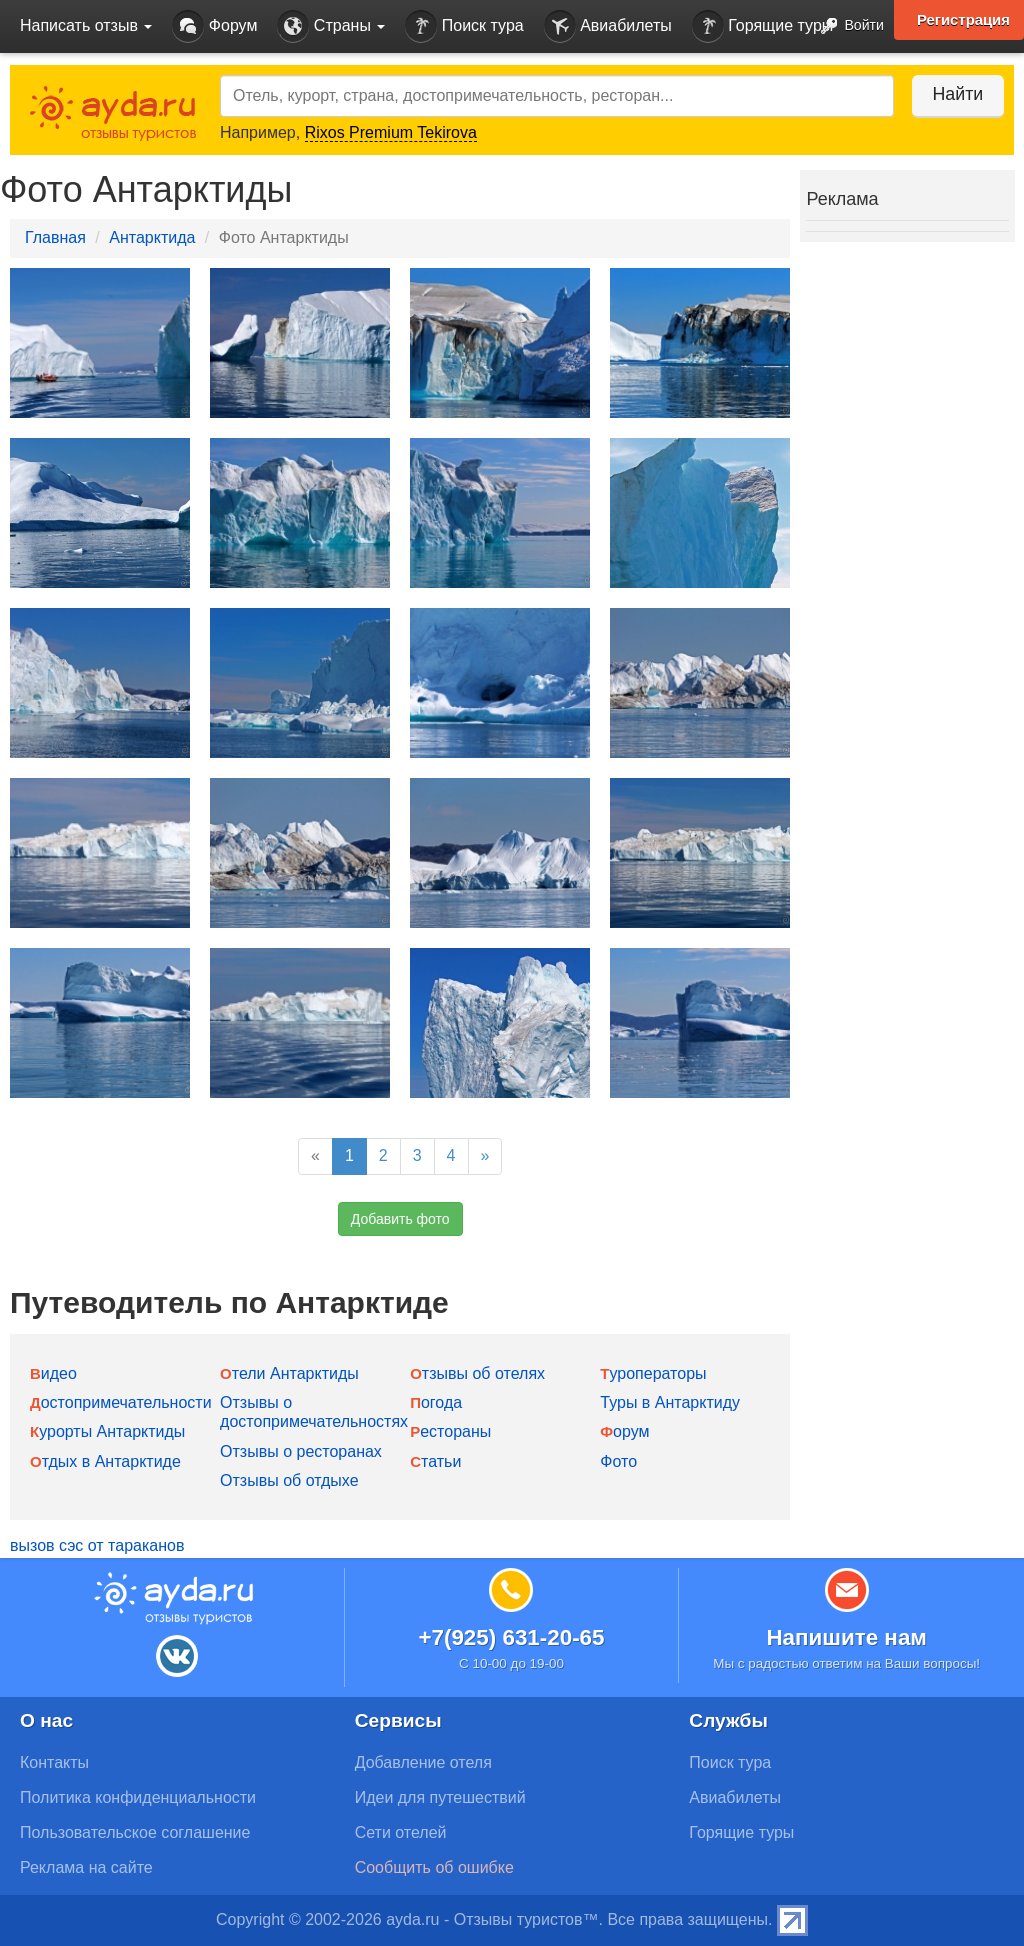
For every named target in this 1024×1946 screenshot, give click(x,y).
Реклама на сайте (86, 1867)
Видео (53, 1373)
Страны (331, 26)
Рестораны (450, 1431)
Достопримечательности (121, 1402)
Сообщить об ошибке (434, 1867)
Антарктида (152, 237)
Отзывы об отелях (477, 1373)
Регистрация (963, 20)
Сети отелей (401, 1832)
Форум (214, 26)
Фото (618, 1461)
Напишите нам (846, 1637)
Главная (55, 237)
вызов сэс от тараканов (97, 1545)
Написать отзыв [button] (86, 25)
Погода (436, 1402)
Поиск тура (464, 26)
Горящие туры (763, 26)
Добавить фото (400, 1219)
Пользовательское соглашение (135, 1832)
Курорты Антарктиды (107, 1431)
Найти (953, 94)
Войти (846, 26)
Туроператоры (653, 1373)
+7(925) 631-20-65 (511, 1637)
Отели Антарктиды (289, 1373)
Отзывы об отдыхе (289, 1480)
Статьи (435, 1461)
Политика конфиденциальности (138, 1797)
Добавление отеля (423, 1762)
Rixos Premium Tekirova (391, 132)
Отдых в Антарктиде (105, 1461)
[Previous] (315, 1156)
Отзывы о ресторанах (301, 1451)
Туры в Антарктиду (670, 1402)
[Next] (485, 1156)
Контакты (54, 1762)
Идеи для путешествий (440, 1797)
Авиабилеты (608, 26)
